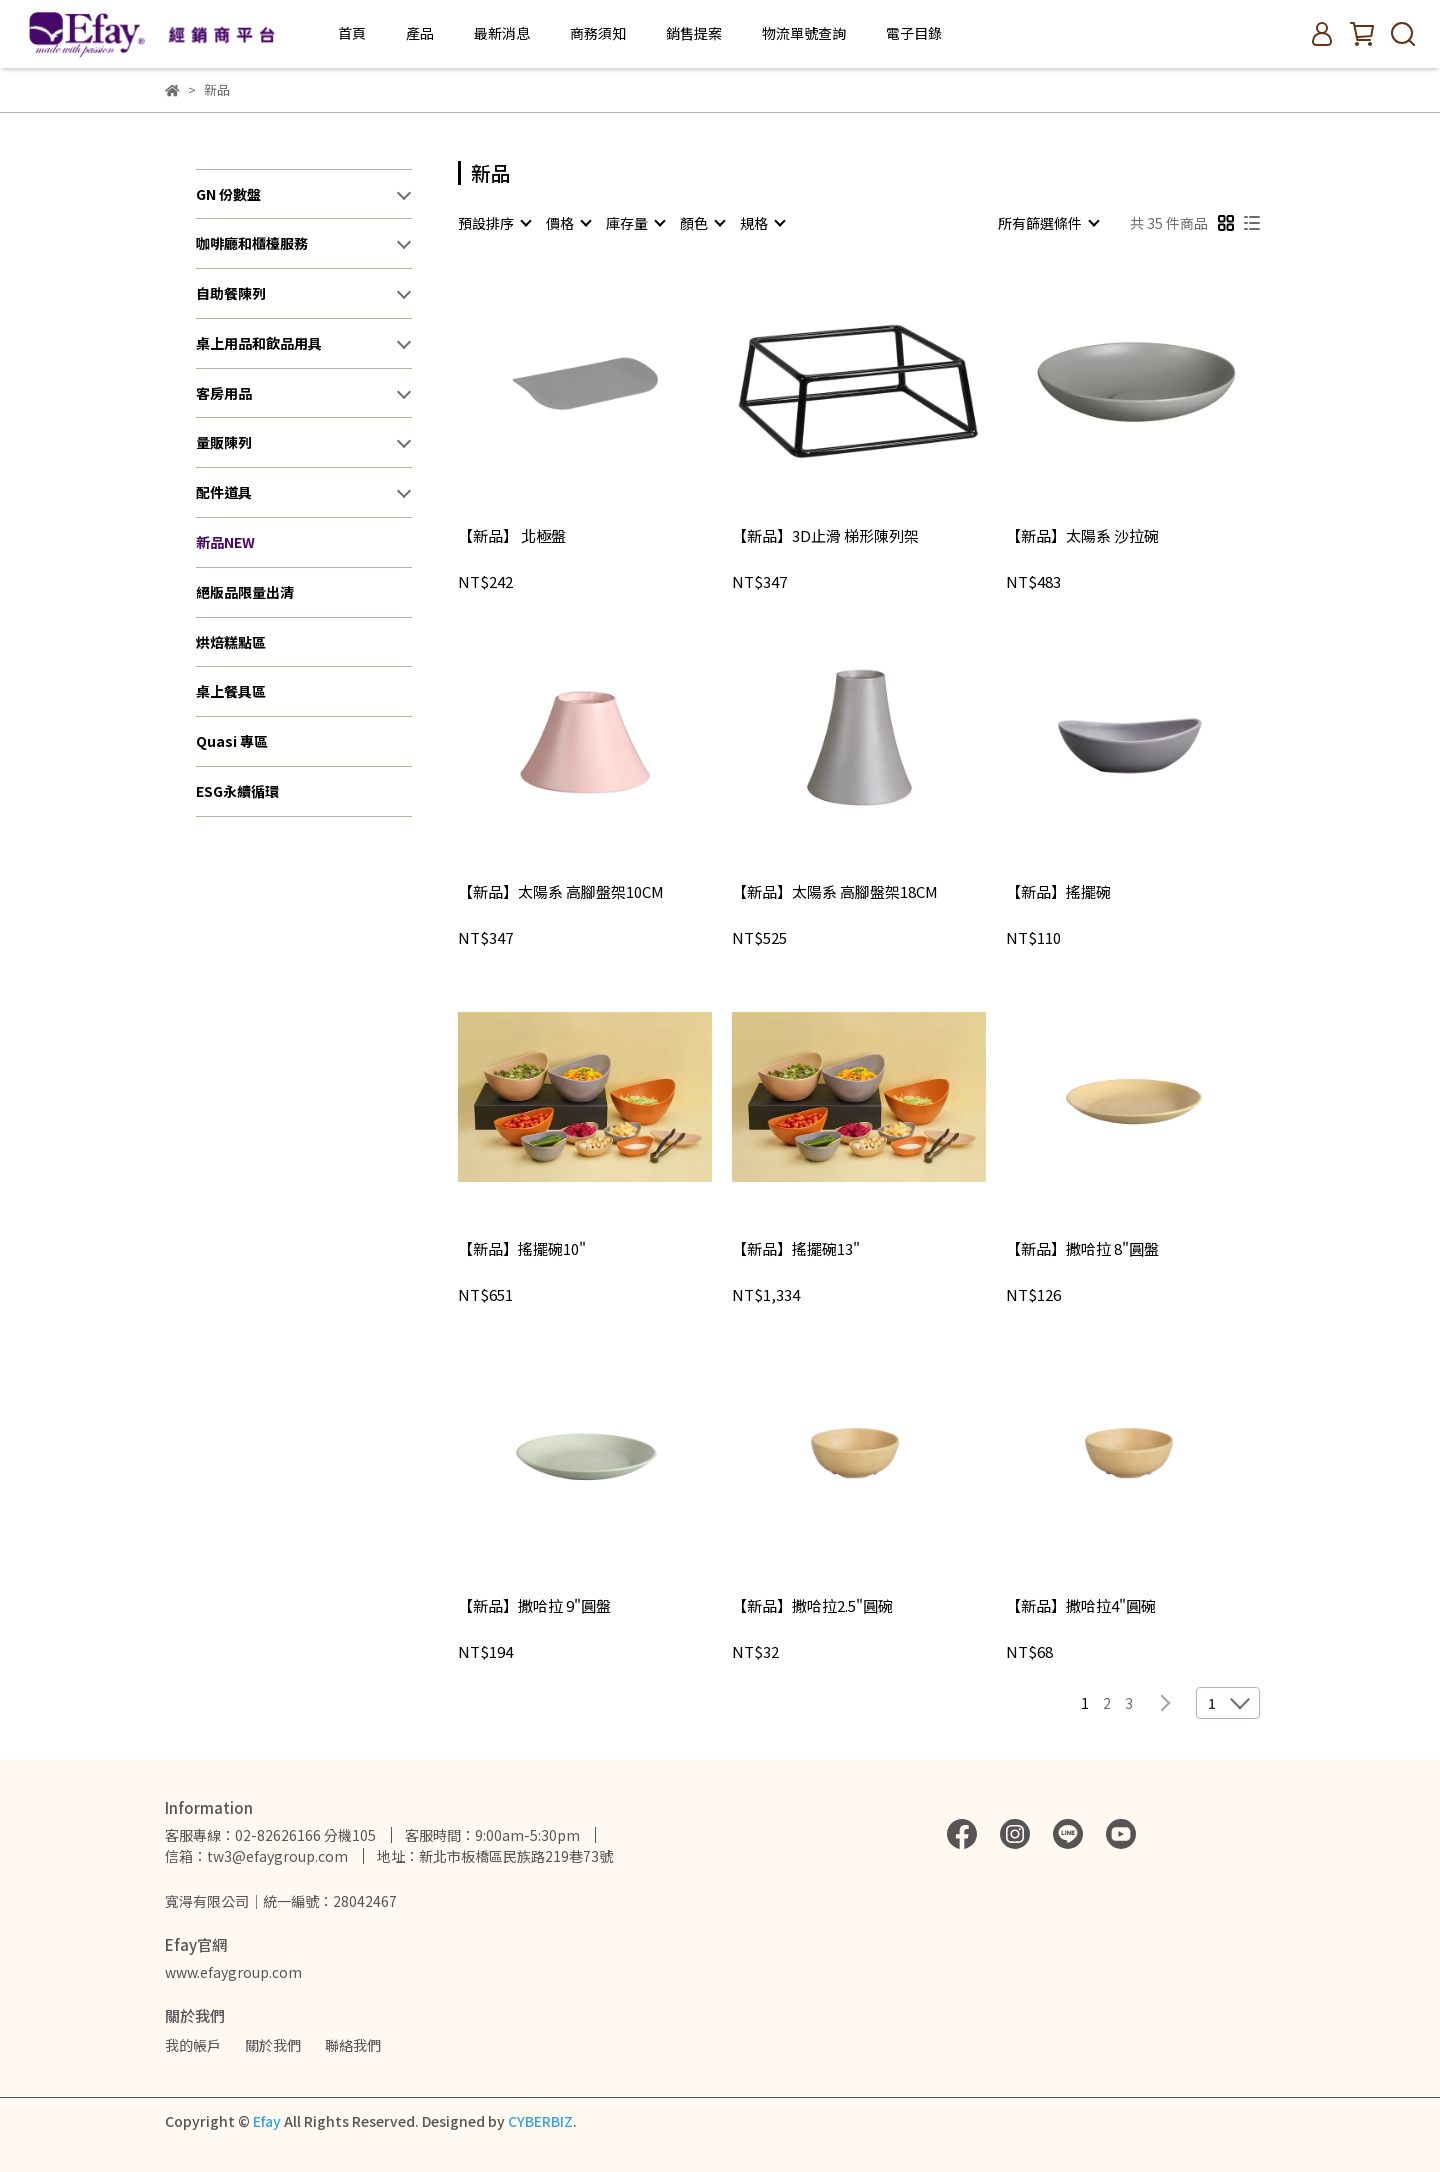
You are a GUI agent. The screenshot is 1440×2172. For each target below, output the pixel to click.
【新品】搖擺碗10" (522, 1249)
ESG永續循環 (237, 791)
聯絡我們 (353, 2045)
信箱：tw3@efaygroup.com (256, 1856)
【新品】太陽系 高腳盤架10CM (561, 892)
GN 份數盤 (228, 194)
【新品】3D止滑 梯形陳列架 (825, 536)
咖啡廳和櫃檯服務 (252, 243)
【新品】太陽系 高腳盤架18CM (835, 892)
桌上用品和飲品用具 (259, 343)
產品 (420, 33)
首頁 (352, 33)
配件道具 (224, 492)
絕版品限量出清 (245, 592)
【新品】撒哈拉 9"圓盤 (534, 1606)
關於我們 (273, 2045)
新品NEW (225, 542)
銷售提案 (694, 33)
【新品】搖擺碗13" (796, 1249)
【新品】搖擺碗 (1058, 892)
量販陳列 (224, 442)
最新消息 (502, 33)
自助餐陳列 (231, 293)
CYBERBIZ (540, 2121)
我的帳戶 (193, 2045)
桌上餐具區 (231, 691)
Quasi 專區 (232, 741)
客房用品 (224, 393)
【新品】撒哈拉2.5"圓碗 (812, 1606)
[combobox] (494, 223)
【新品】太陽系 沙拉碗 (1082, 536)
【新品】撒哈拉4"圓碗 (1081, 1606)
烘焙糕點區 (231, 642)
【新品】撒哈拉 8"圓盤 (1082, 1249)
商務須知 (598, 33)
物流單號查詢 (804, 33)
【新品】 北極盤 (512, 536)
